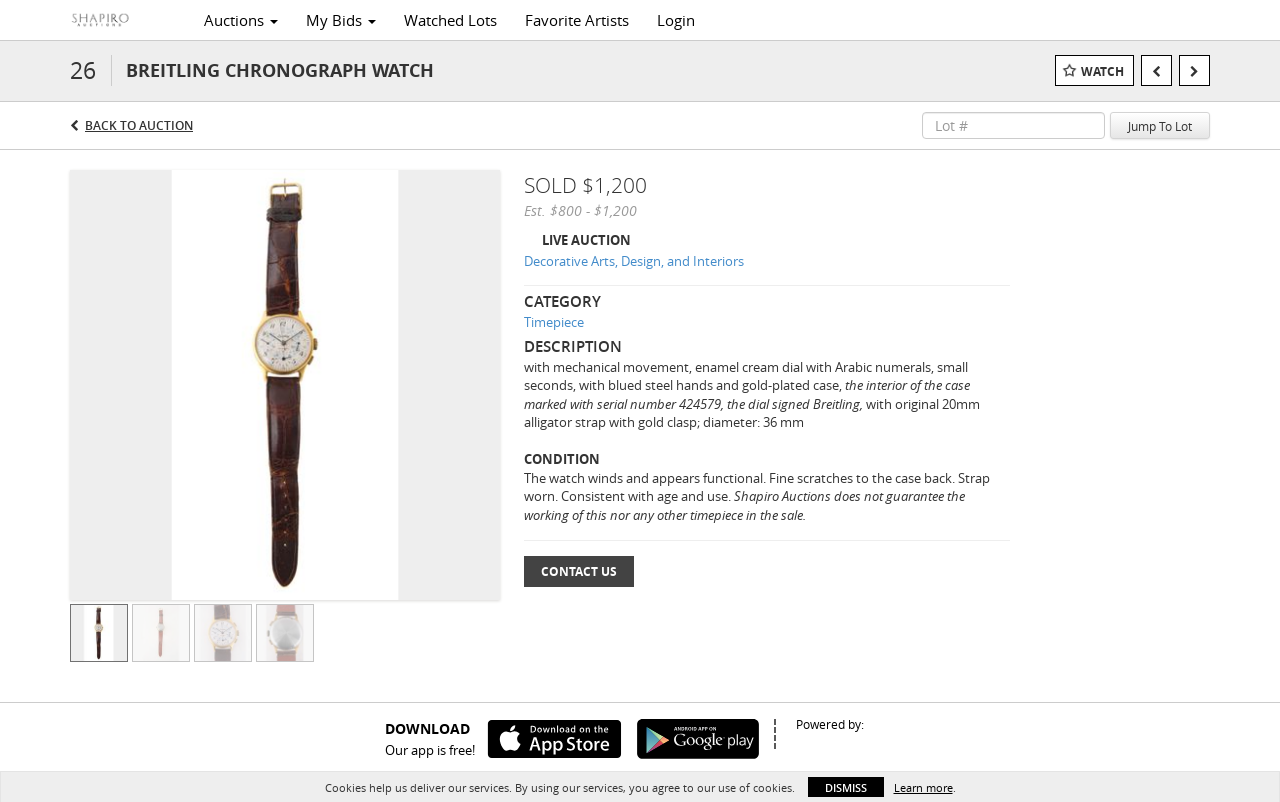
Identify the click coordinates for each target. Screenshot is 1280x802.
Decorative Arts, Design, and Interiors (634, 261)
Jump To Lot (1160, 126)
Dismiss (846, 787)
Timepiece (554, 322)
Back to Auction (139, 125)
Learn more (923, 787)
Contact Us (579, 571)
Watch (1102, 71)
